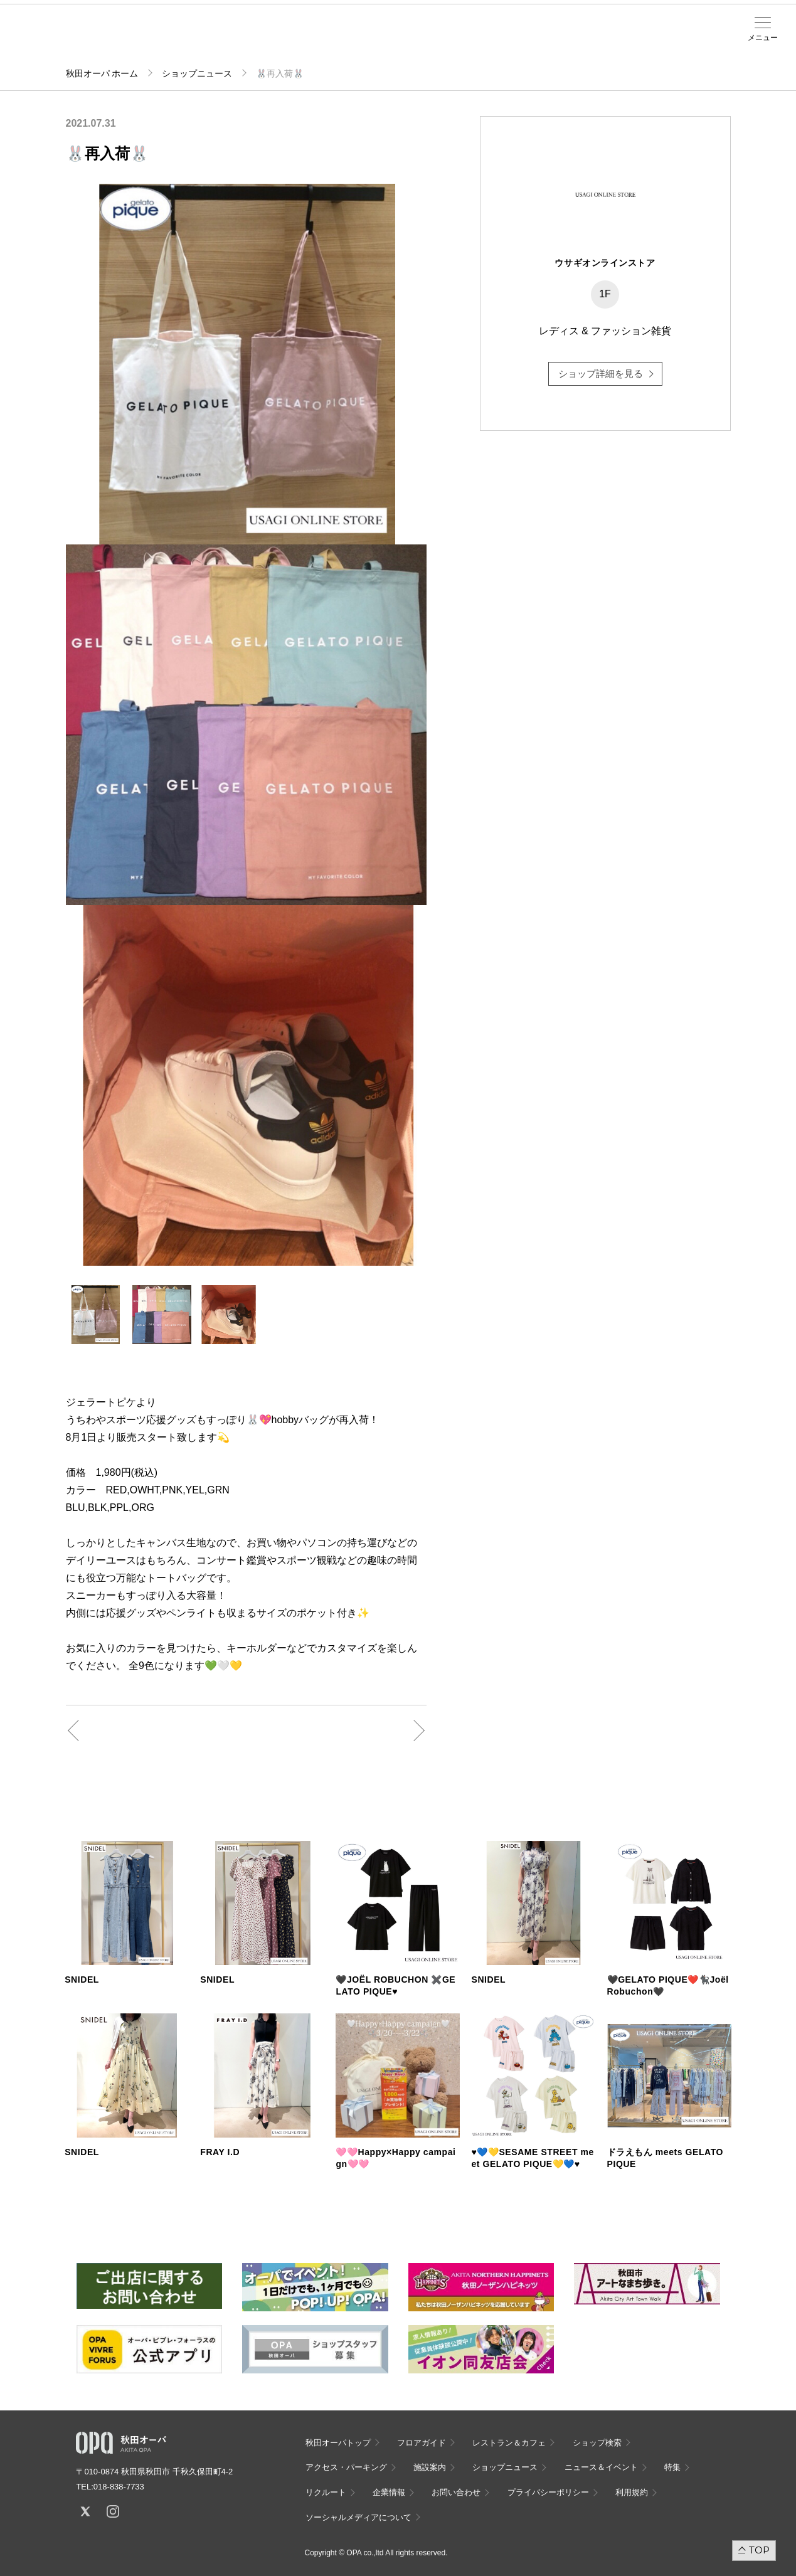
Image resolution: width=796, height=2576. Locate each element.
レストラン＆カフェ (509, 2442)
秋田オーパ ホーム (102, 73)
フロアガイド (162, 38)
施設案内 (287, 38)
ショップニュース (197, 73)
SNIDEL (82, 1979)
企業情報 (389, 2492)
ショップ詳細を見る (600, 373)
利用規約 (631, 2492)
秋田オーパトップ (338, 2442)
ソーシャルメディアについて (358, 2517)
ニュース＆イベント (329, 42)
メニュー (763, 37)
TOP (759, 2550)
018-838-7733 (118, 2486)
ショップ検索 (204, 38)
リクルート (325, 2492)
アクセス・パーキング (245, 42)
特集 (672, 2467)
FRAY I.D (220, 2152)
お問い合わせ (456, 2492)
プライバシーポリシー (548, 2492)
